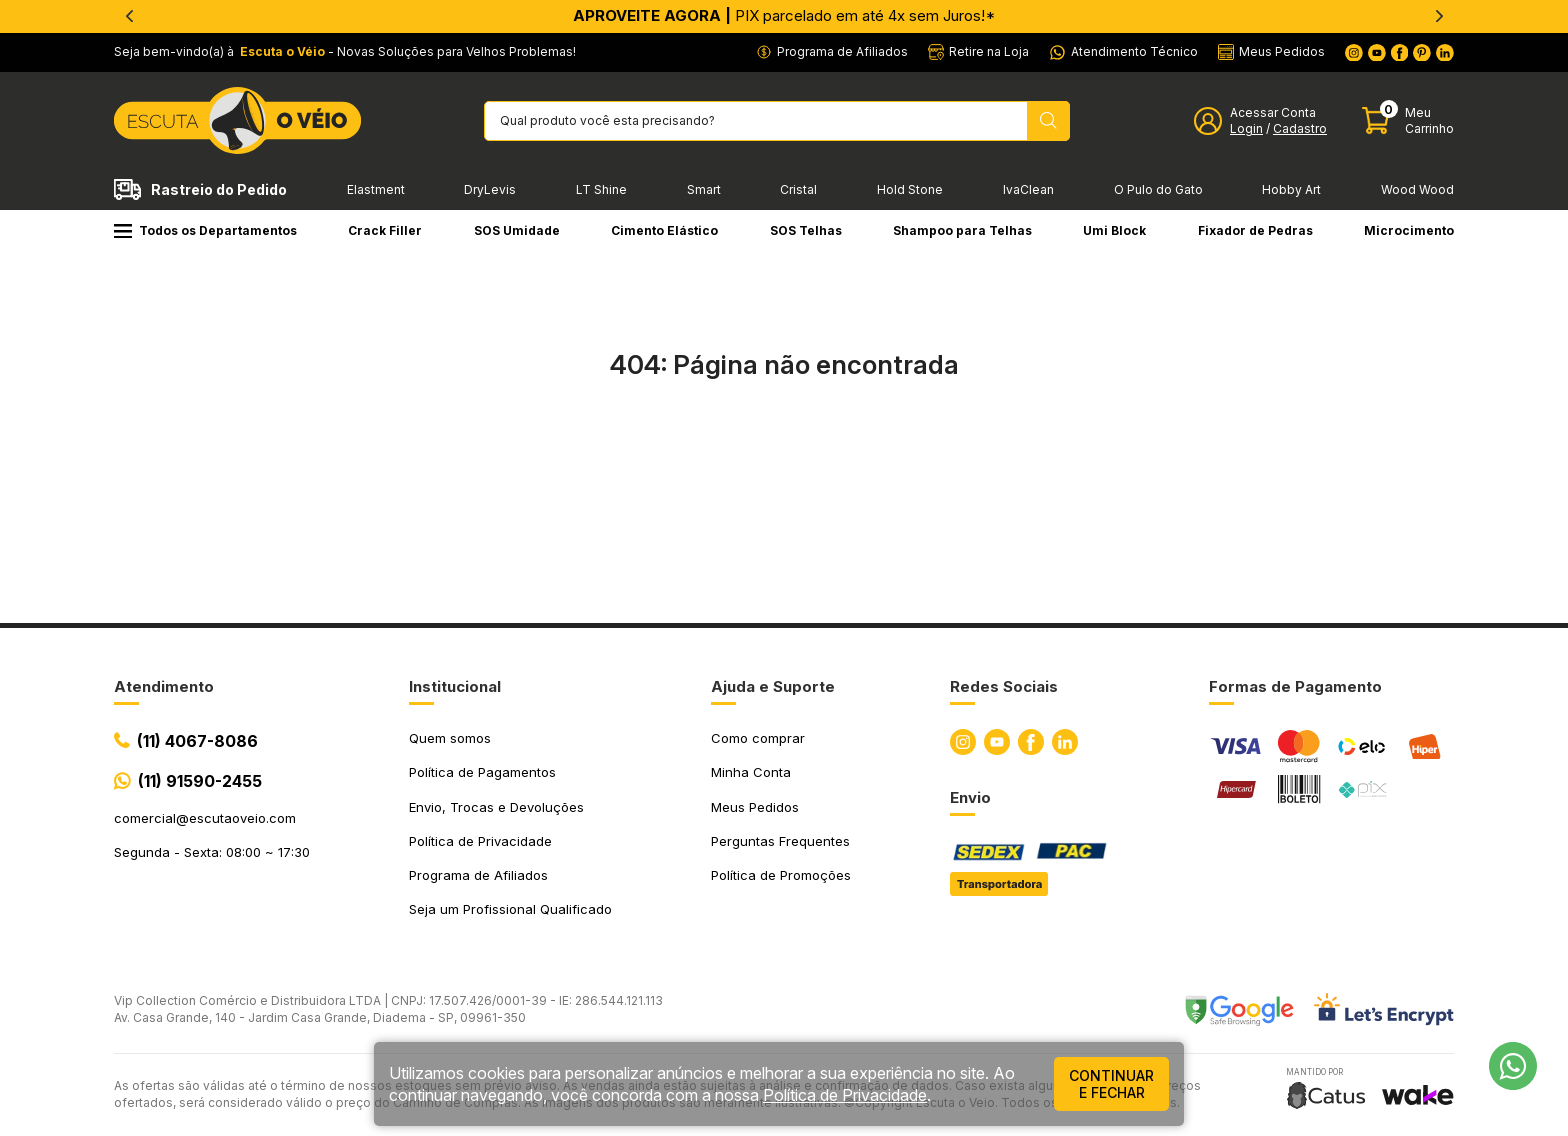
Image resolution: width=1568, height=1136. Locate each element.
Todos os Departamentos (205, 230)
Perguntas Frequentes (780, 841)
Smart (704, 189)
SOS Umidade (517, 230)
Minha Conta (751, 772)
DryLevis (490, 189)
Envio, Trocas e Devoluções (496, 807)
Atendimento (164, 686)
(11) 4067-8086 (197, 741)
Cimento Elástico (664, 230)
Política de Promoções (781, 875)
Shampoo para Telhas (962, 230)
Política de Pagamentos (482, 772)
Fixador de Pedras (1255, 230)
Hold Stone (910, 189)
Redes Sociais (1004, 686)
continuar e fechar (1111, 1084)
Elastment (376, 189)
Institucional (455, 686)
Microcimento (1409, 230)
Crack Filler (385, 230)
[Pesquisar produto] (1048, 121)
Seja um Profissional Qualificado (510, 909)
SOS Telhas (806, 230)
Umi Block (1114, 230)
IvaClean (1028, 189)
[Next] (1439, 16)
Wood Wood (1417, 189)
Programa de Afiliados (478, 875)
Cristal (798, 189)
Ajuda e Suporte (773, 686)
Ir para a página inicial (784, 452)
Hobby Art (1291, 189)
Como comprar (758, 738)
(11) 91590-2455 (200, 781)
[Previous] (129, 16)
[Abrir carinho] (1408, 120)
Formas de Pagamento (1295, 686)
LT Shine (601, 189)
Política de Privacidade (480, 841)
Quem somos (450, 738)
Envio (970, 797)
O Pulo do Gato (1158, 189)
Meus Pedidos (755, 807)
